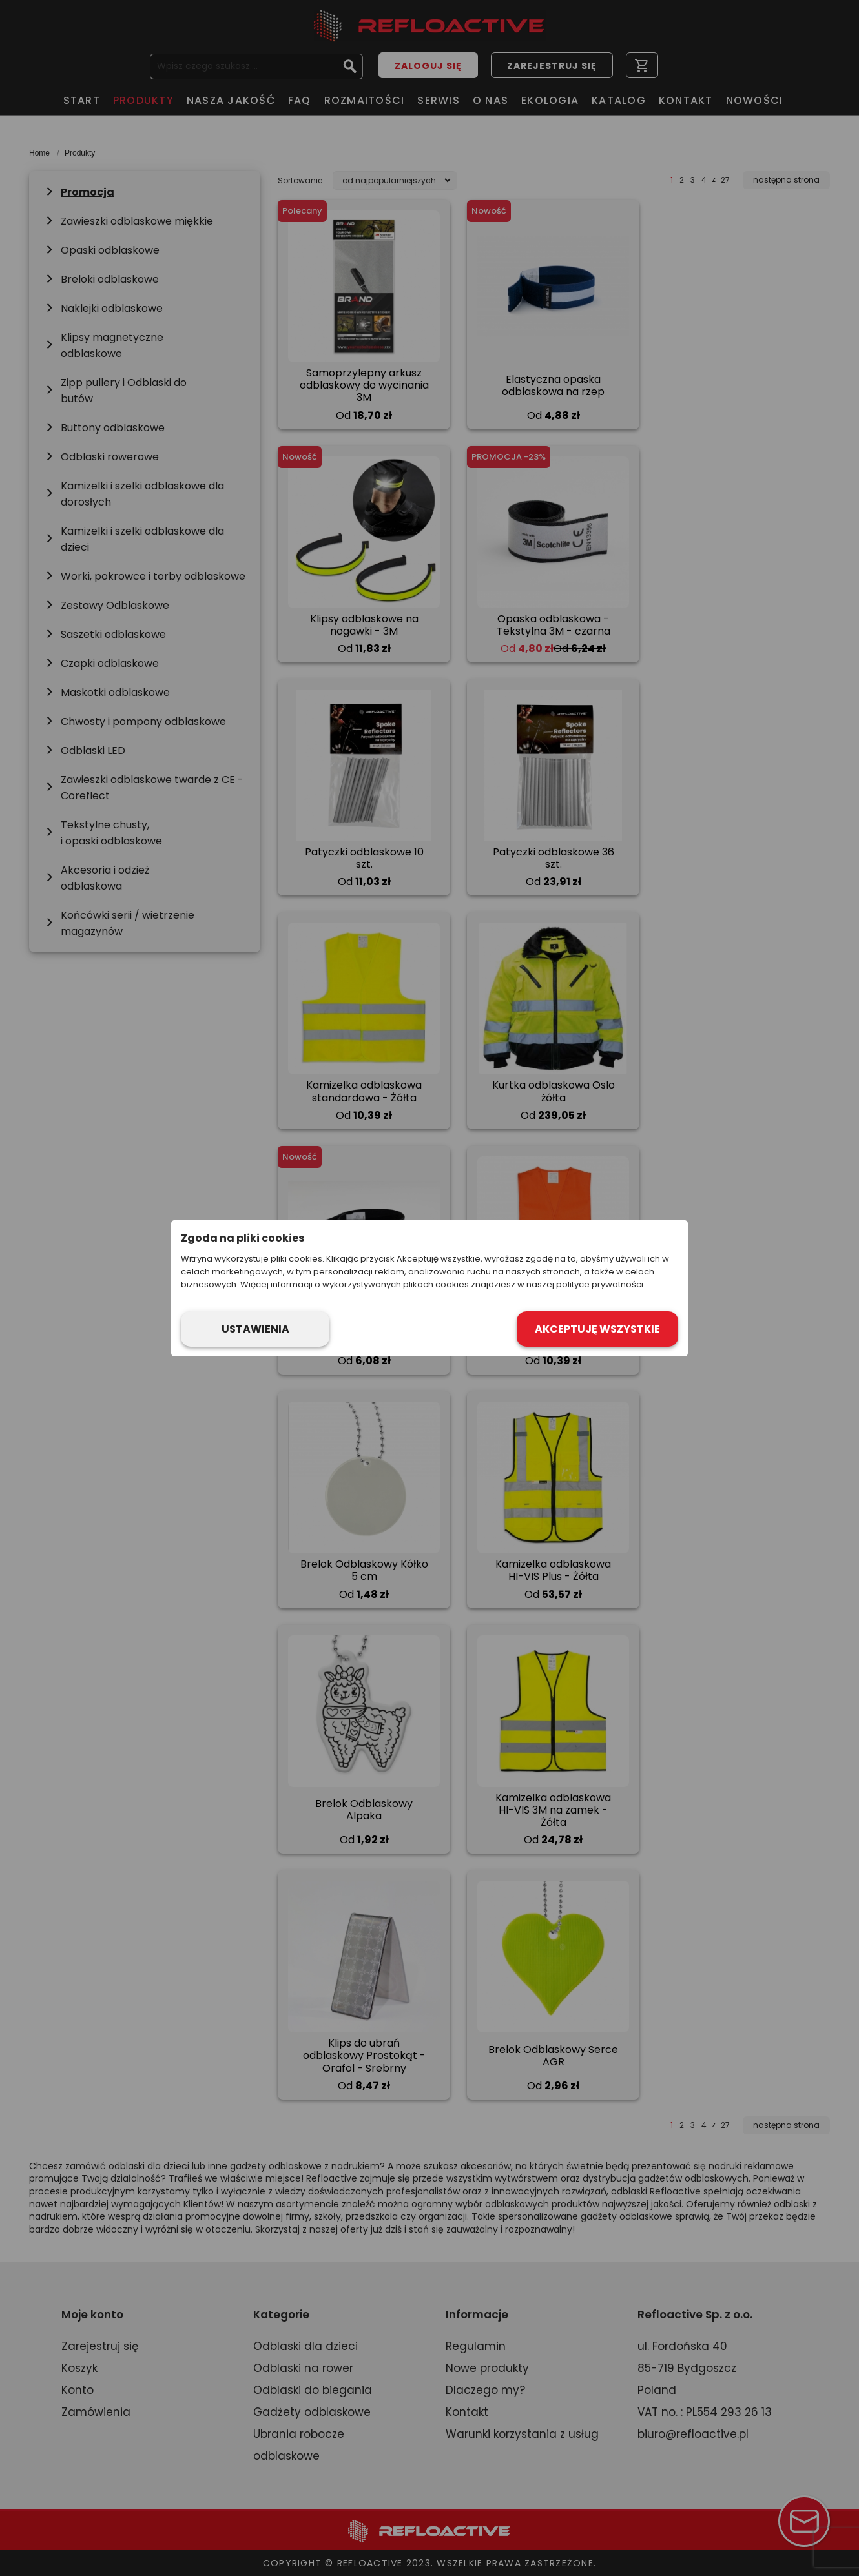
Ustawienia (255, 1329)
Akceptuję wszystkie (597, 1329)
